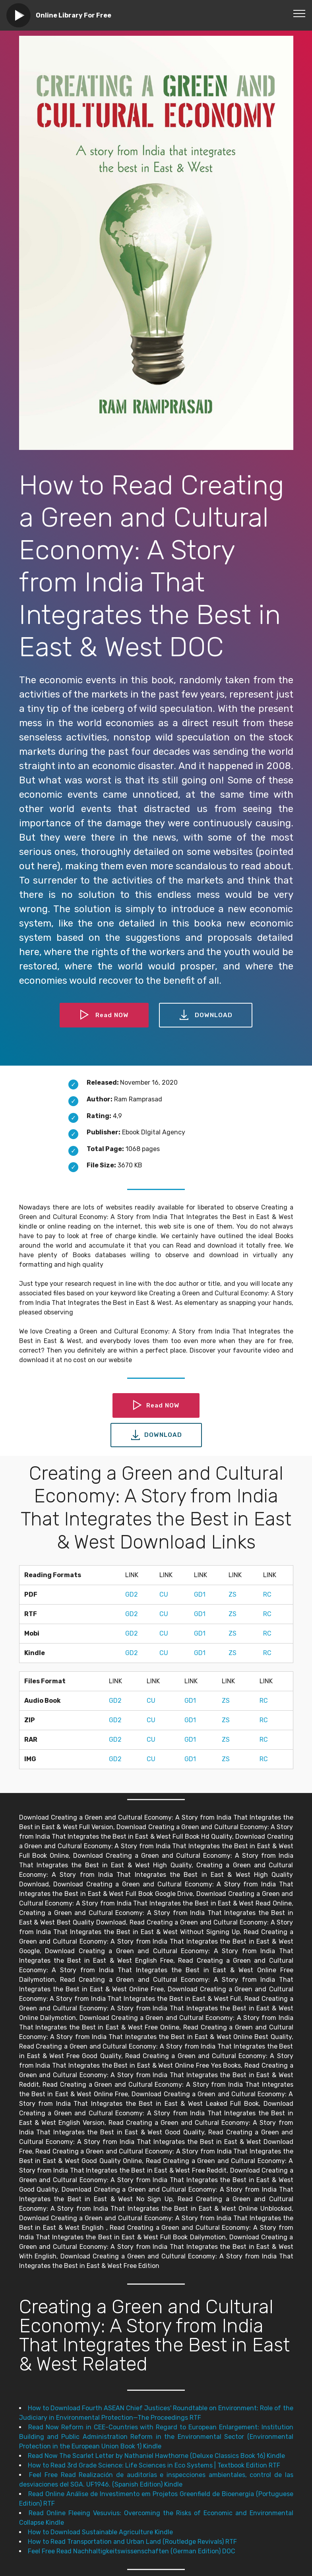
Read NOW (104, 1015)
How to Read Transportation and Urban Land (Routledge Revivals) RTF (132, 2541)
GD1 (199, 1594)
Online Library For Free (73, 15)
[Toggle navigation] (299, 13)
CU (163, 1594)
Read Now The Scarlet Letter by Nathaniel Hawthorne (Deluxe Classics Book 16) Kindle (156, 2456)
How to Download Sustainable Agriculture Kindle (100, 2532)
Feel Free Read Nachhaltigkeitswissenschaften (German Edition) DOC (131, 2551)
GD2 (131, 1594)
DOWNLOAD (206, 1015)
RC (267, 1594)
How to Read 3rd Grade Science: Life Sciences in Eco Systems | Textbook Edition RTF (154, 2465)
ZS (232, 1594)
